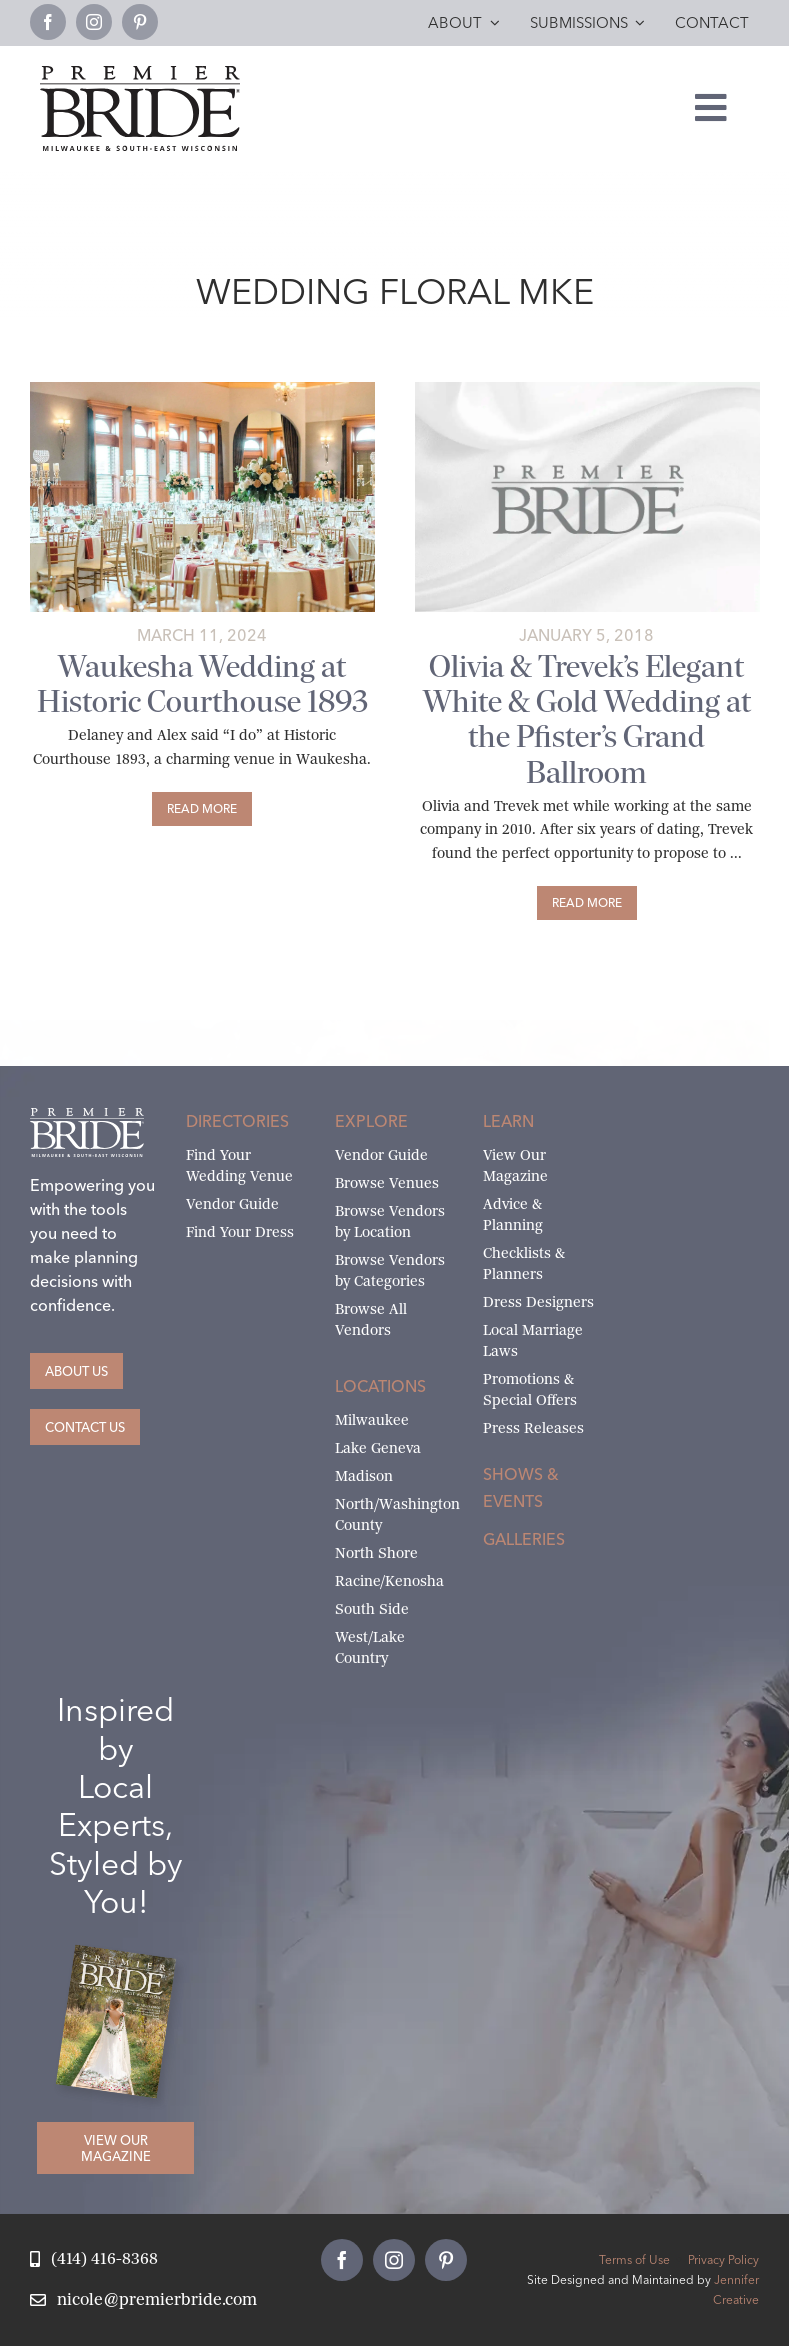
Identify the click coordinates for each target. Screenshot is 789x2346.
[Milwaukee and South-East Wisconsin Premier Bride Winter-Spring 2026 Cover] (124, 1959)
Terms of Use (634, 2259)
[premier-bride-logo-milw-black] (140, 73)
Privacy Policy (723, 2259)
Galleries (524, 1539)
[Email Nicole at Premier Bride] (143, 2300)
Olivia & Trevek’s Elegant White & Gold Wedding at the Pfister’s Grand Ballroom (587, 719)
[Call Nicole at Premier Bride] (94, 2259)
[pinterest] (140, 22)
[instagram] (94, 22)
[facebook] (48, 22)
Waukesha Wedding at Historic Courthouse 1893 (202, 684)
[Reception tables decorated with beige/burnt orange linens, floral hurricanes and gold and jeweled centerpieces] (202, 389)
